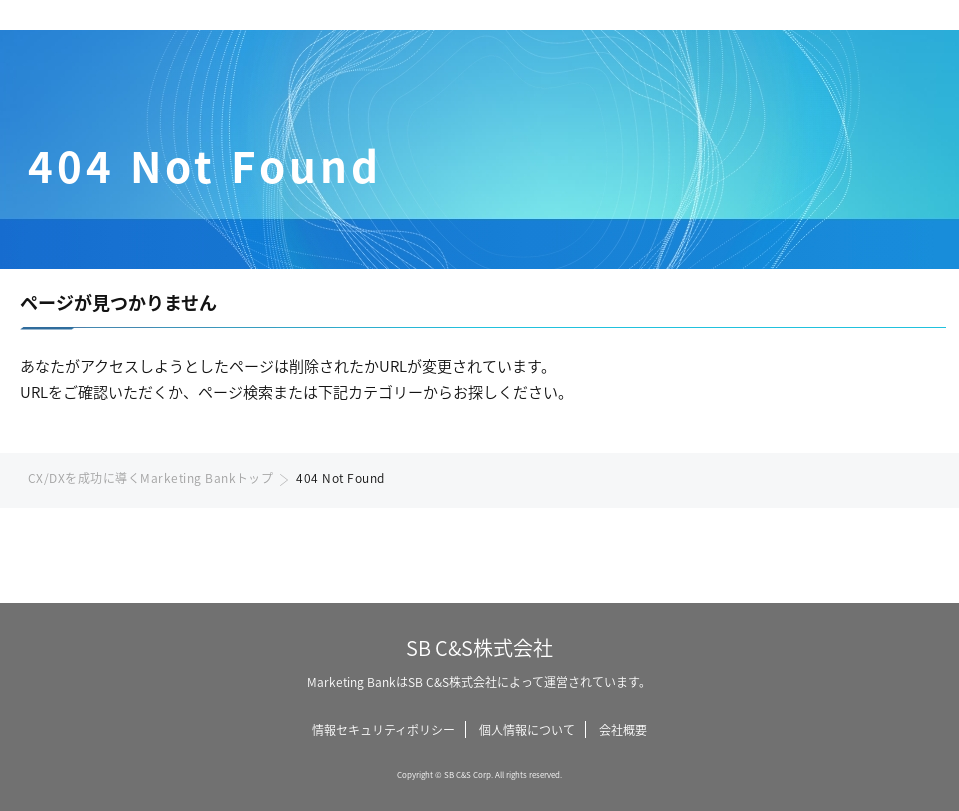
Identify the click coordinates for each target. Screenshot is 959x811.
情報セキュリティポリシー (383, 729)
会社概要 (623, 729)
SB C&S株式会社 (479, 647)
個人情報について (527, 729)
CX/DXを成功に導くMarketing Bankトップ (150, 477)
